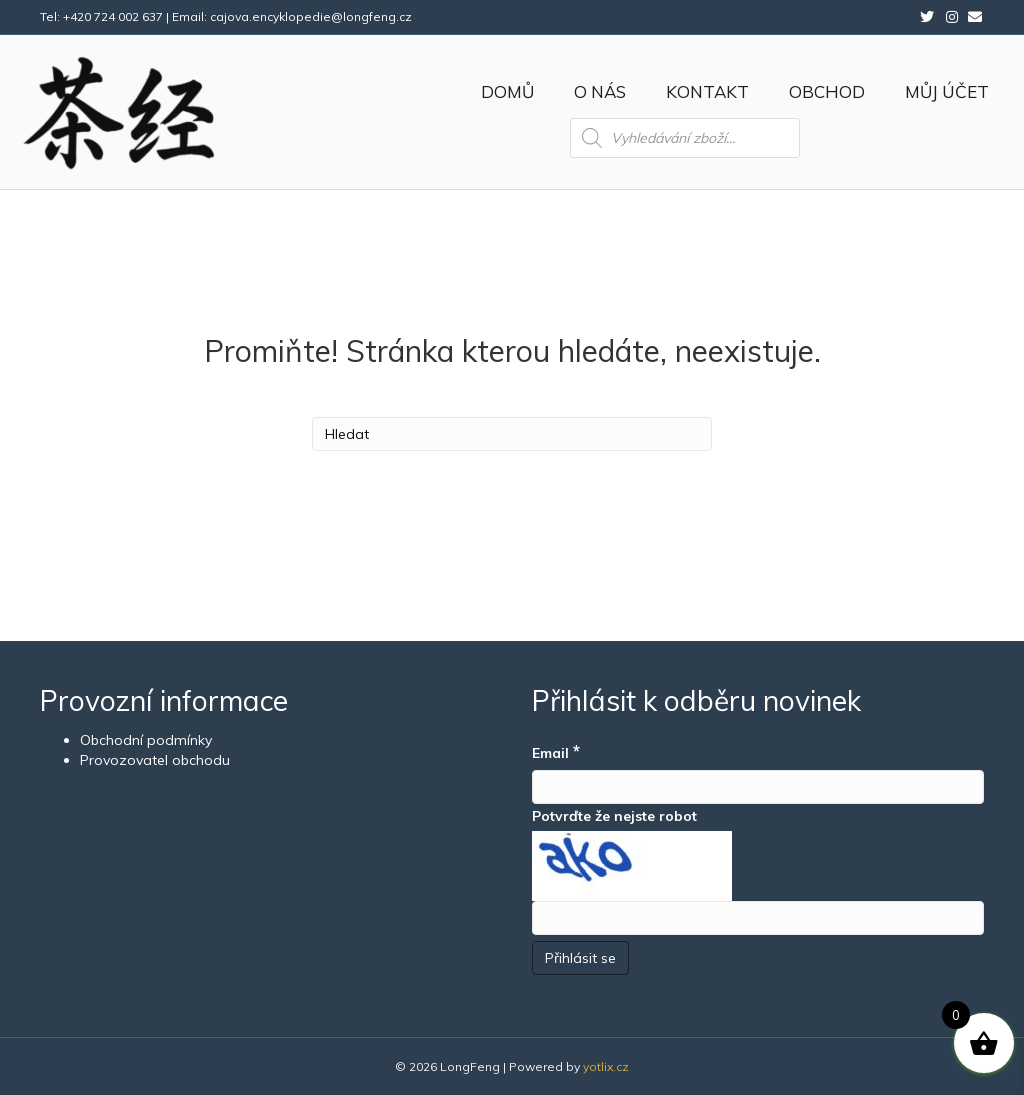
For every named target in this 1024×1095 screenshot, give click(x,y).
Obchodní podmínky (146, 740)
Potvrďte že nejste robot (614, 816)
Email (556, 751)
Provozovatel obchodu (155, 760)
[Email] (758, 787)
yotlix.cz (606, 1066)
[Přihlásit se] (580, 958)
